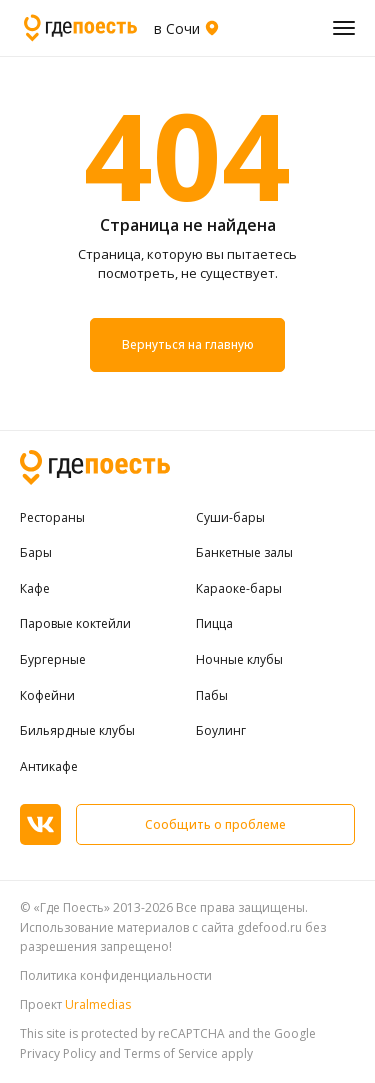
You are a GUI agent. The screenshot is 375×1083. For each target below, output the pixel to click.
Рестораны (52, 518)
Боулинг (221, 731)
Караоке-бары (239, 589)
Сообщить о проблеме (215, 824)
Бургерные (53, 660)
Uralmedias (98, 1004)
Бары (36, 553)
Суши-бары (230, 518)
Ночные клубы (239, 660)
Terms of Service (171, 1053)
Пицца (214, 624)
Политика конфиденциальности (116, 975)
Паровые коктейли (75, 624)
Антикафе (49, 767)
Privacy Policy (58, 1053)
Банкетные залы (244, 553)
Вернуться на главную (187, 345)
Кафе (35, 589)
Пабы (212, 696)
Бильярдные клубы (77, 731)
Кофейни (47, 696)
